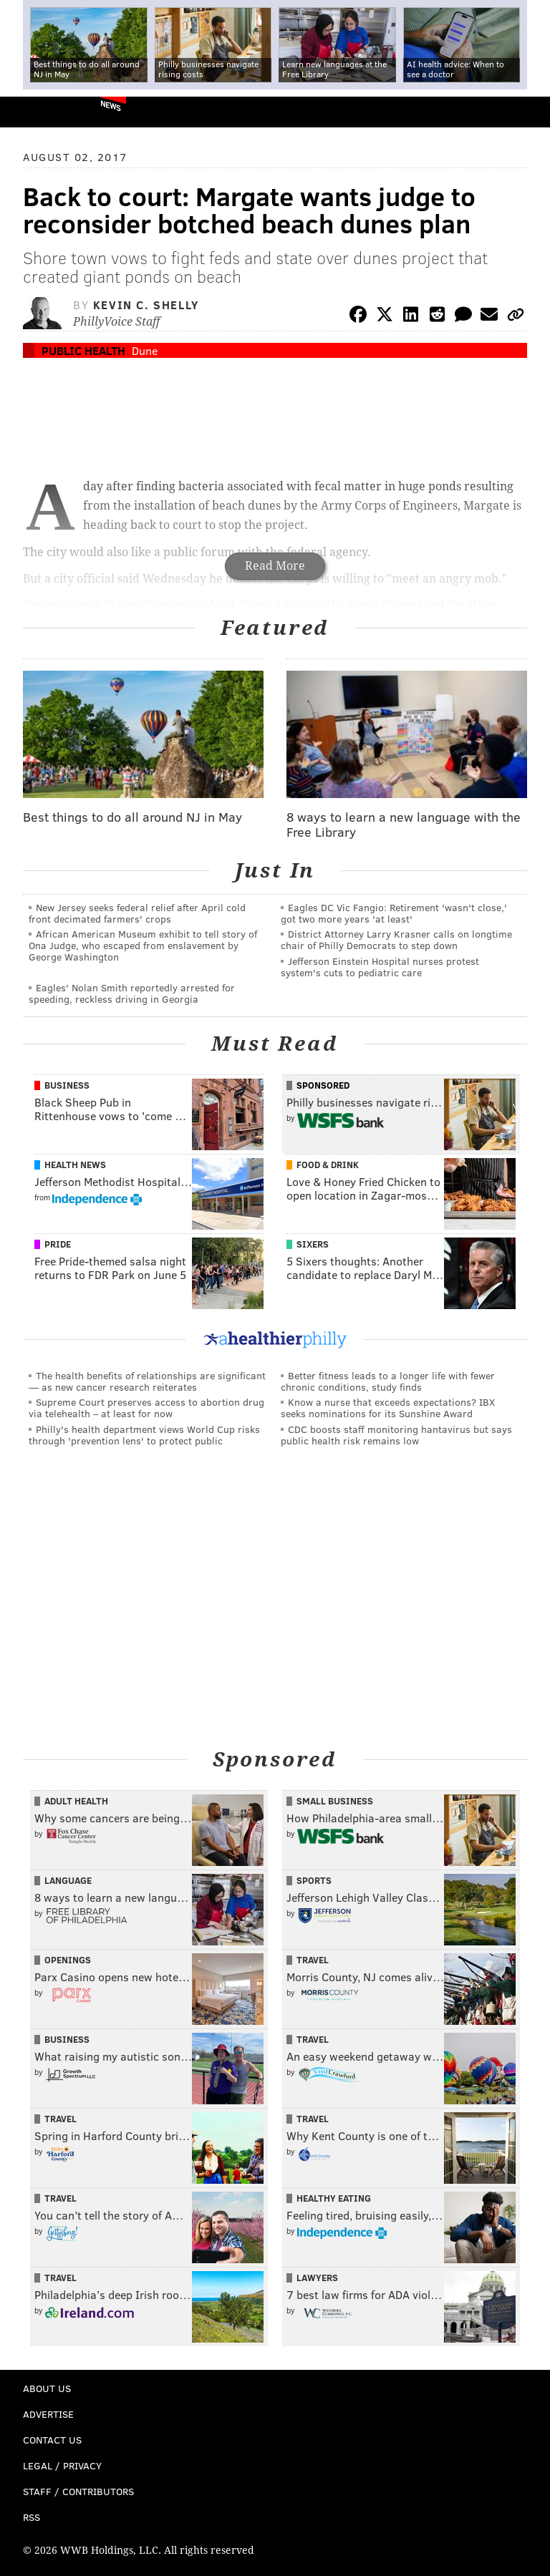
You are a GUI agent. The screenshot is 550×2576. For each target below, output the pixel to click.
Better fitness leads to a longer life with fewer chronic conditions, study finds (388, 1381)
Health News (75, 1164)
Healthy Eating (333, 2198)
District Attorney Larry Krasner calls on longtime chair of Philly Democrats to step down (396, 939)
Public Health (83, 350)
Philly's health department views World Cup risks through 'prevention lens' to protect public (144, 1434)
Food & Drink (327, 1164)
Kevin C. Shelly (146, 304)
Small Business (334, 1800)
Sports (314, 1880)
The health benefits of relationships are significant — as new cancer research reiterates (147, 1381)
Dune (145, 350)
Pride (57, 1244)
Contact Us (52, 2439)
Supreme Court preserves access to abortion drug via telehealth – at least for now (146, 1407)
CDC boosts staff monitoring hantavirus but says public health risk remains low (396, 1434)
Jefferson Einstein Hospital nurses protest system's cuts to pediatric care (380, 966)
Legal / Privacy (62, 2465)
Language (68, 1880)
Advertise (48, 2414)
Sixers (312, 1244)
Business (67, 1085)
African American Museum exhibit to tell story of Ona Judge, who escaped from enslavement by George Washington (143, 945)
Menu (527, 112)
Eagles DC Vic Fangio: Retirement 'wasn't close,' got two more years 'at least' (394, 912)
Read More (275, 566)
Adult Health (76, 1800)
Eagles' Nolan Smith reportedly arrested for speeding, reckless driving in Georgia (132, 993)
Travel (312, 1959)
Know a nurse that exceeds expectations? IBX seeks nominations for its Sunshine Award (388, 1407)
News (110, 105)
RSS (31, 2517)
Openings (67, 1959)
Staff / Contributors (78, 2491)
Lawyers (317, 2277)
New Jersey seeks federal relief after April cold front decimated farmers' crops (137, 912)
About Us (47, 2388)
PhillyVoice (34, 111)
